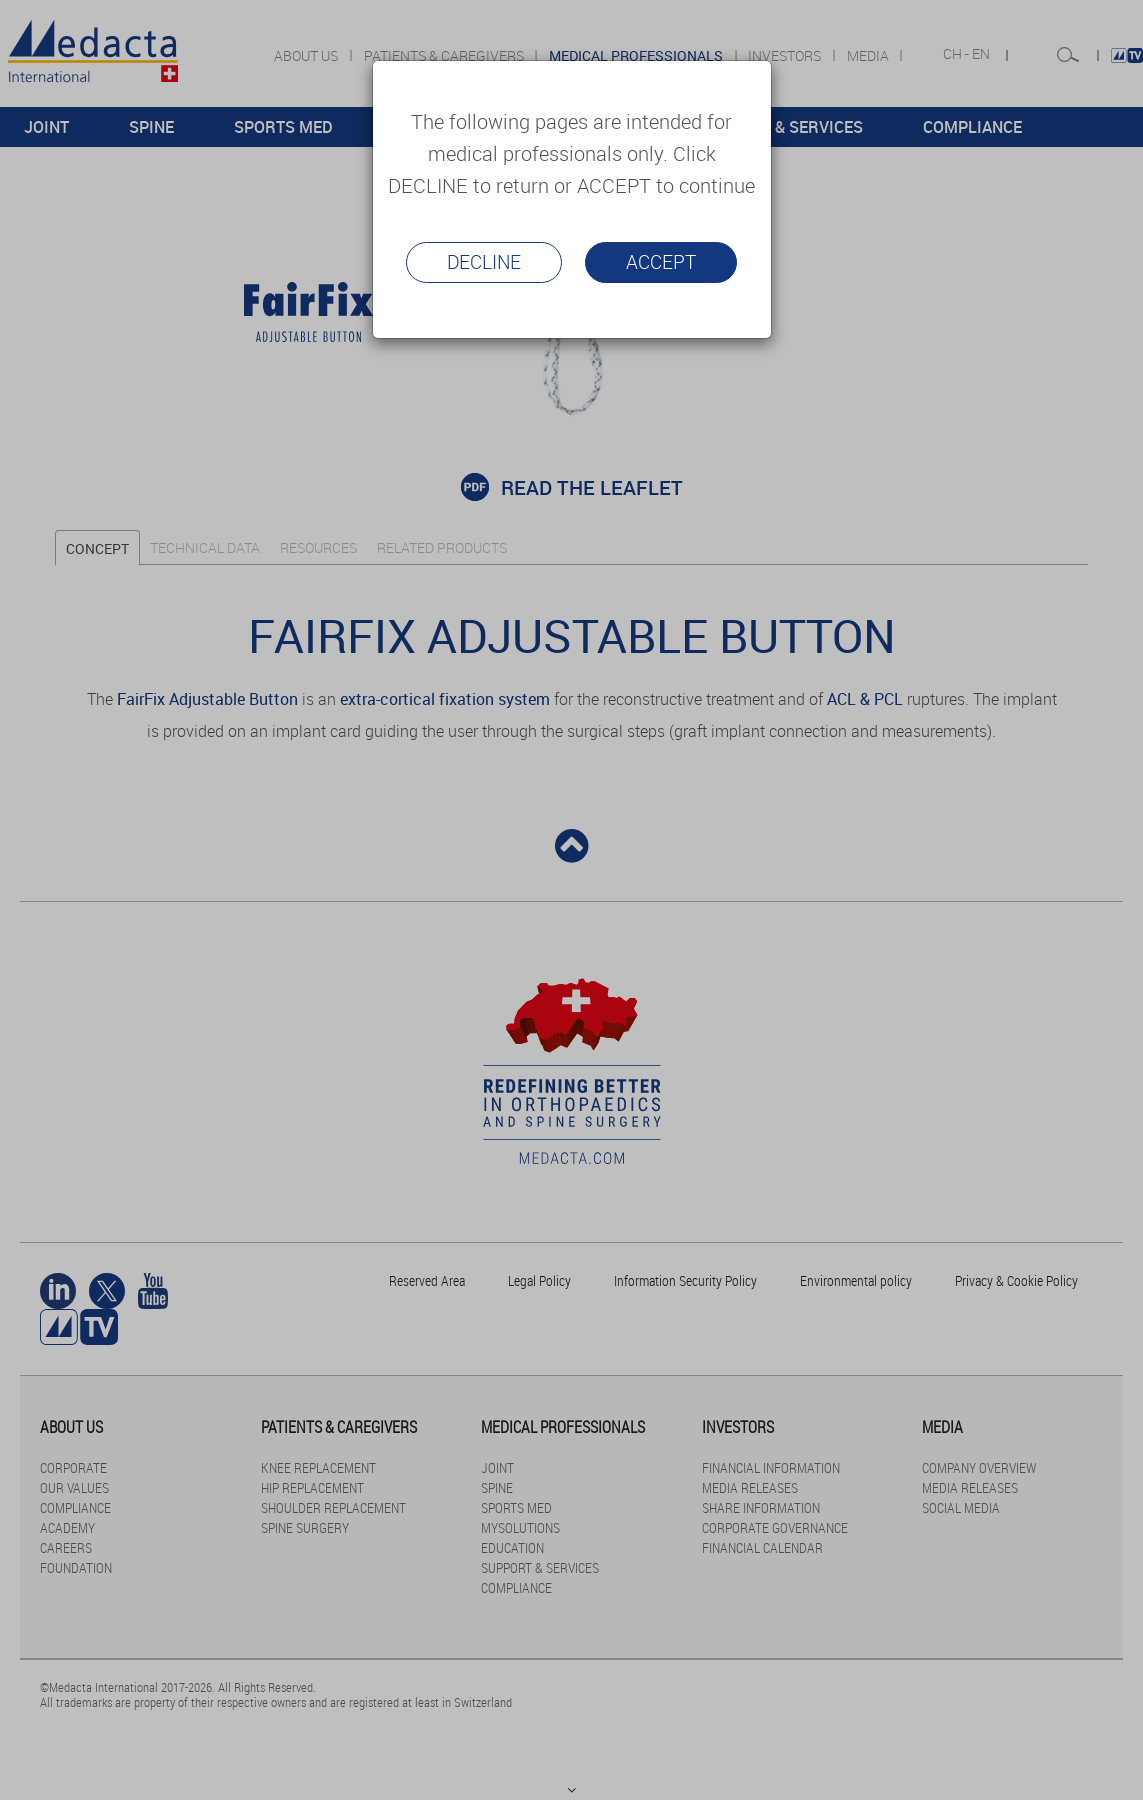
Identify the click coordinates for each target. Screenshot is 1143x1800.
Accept (661, 262)
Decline (484, 262)
